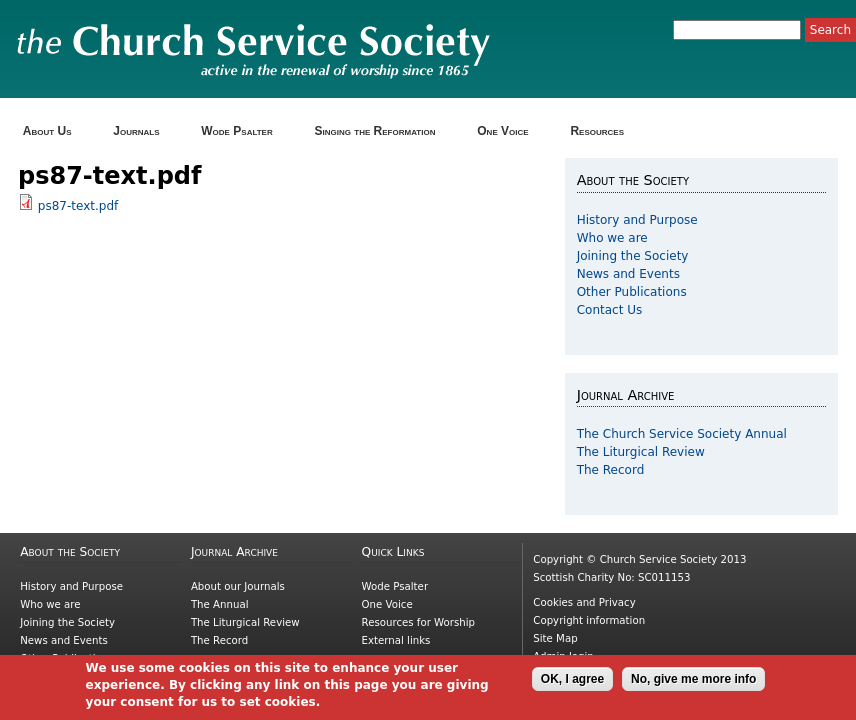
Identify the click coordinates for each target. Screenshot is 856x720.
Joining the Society (633, 256)
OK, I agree (572, 684)
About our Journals (238, 586)
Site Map (555, 638)
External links (396, 640)
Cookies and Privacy (584, 602)
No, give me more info (693, 684)
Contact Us (610, 310)
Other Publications (632, 292)
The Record (611, 470)
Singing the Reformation (382, 131)
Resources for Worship (418, 622)
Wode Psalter (244, 131)
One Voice (509, 131)
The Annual (220, 604)
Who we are (612, 238)
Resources (604, 131)
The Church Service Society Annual (682, 434)
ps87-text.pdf (78, 206)
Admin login (563, 656)
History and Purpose (637, 220)
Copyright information (589, 620)
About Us (53, 131)
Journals (142, 131)
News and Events (628, 274)
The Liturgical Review (641, 452)
